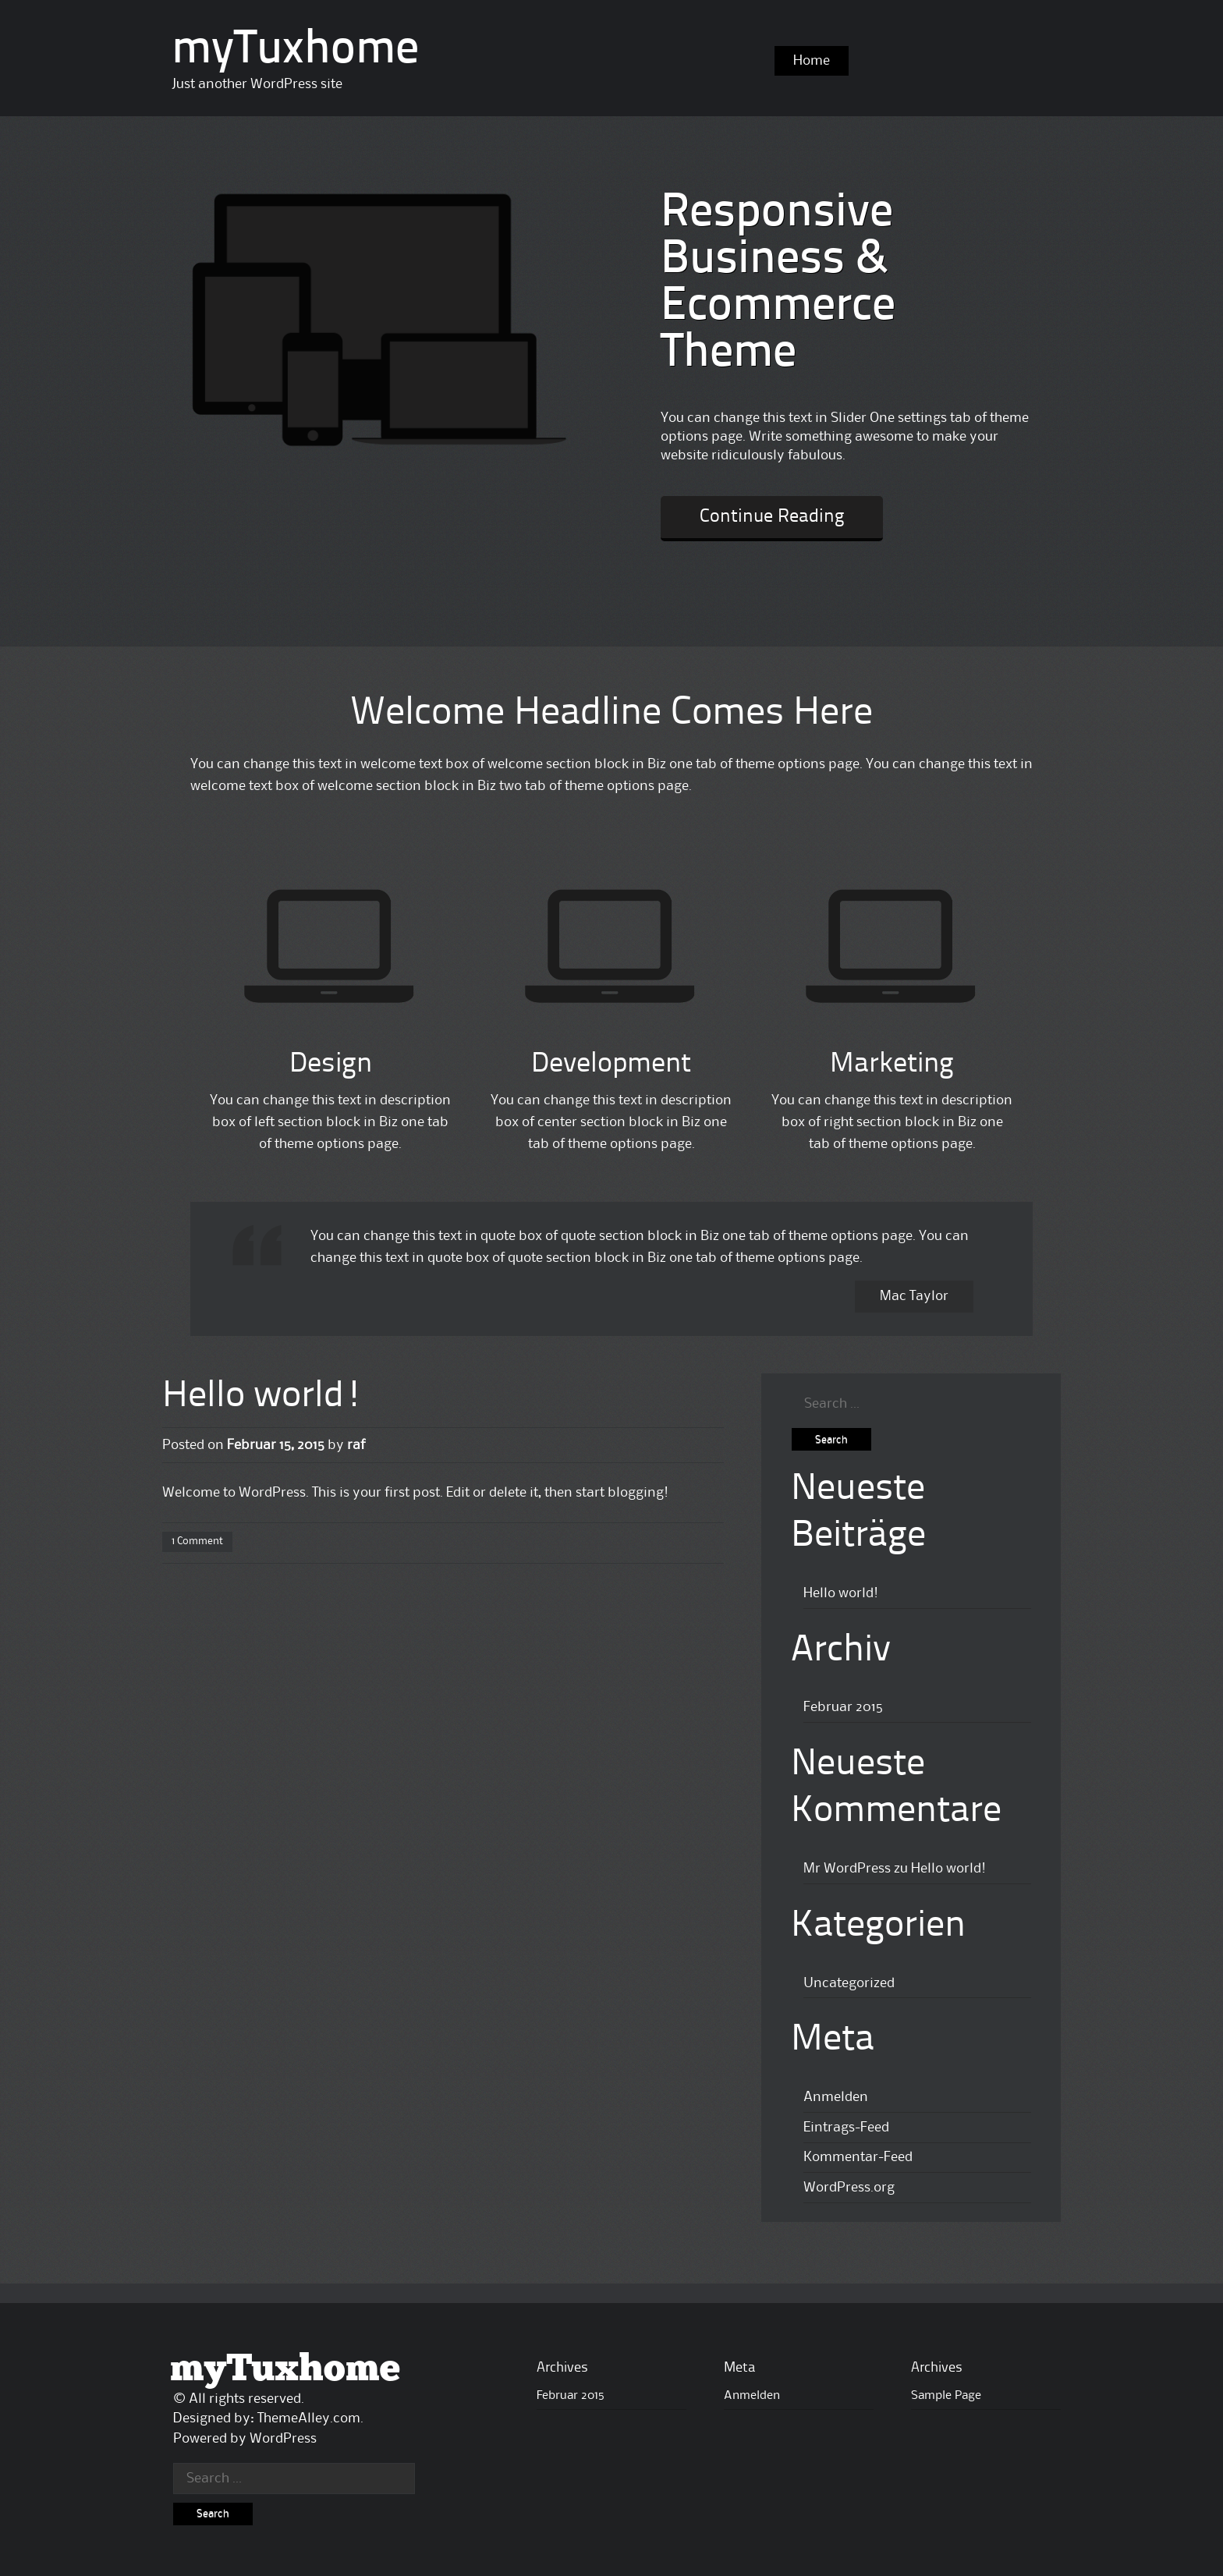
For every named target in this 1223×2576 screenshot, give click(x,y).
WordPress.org (849, 2187)
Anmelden (835, 2097)
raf (356, 1445)
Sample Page (946, 2395)
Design (330, 1065)
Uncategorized (849, 1983)
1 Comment (197, 1541)
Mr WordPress (847, 1868)
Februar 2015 (843, 1707)
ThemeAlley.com (308, 2418)
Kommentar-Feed (858, 2157)
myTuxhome (295, 50)
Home (811, 61)
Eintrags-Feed (846, 2127)
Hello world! (262, 1397)
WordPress (283, 2438)
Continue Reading (772, 517)
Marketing (892, 1065)
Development (611, 1065)
